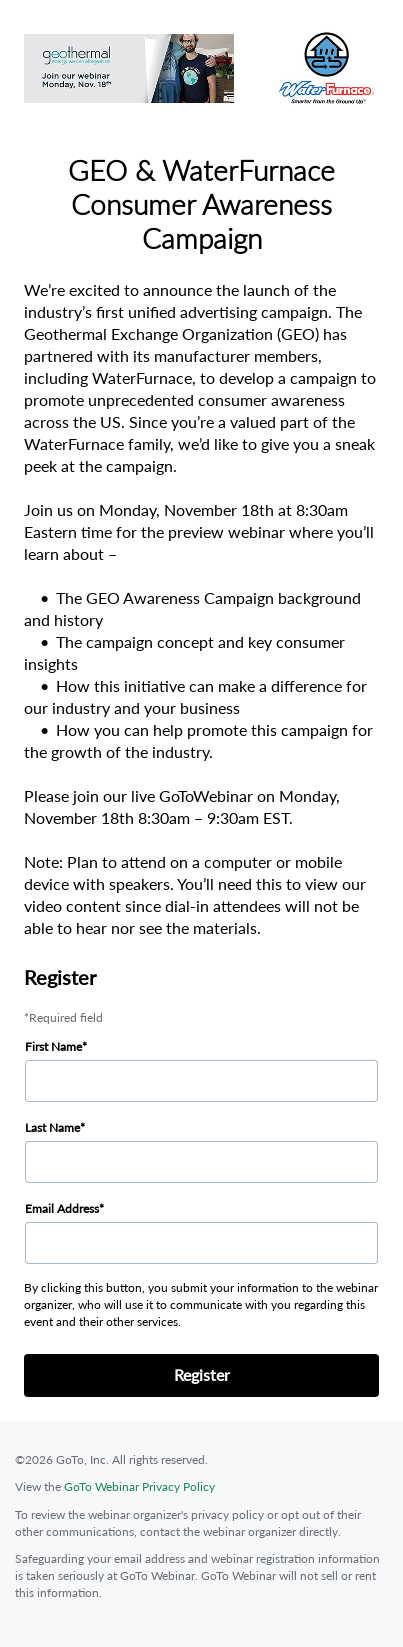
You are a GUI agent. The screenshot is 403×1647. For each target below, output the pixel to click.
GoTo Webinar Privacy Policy (139, 1486)
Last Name (52, 1127)
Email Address (62, 1208)
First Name (53, 1046)
